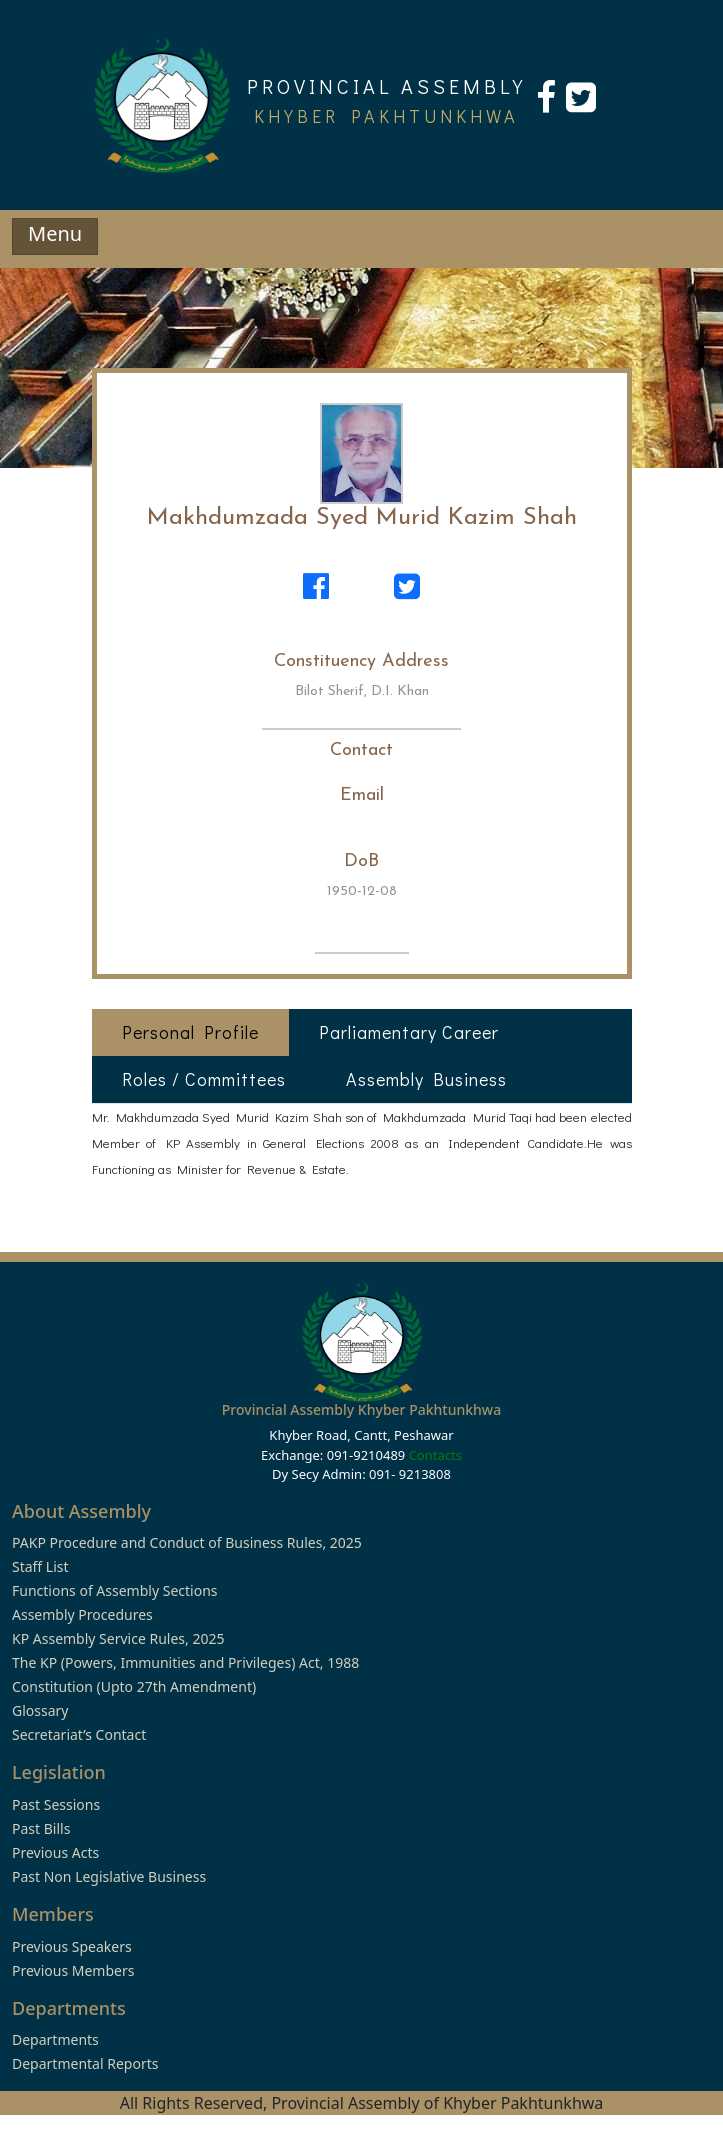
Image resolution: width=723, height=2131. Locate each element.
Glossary (40, 1710)
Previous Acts (55, 1852)
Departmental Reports (85, 2063)
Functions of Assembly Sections (115, 1590)
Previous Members (73, 1970)
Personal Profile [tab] (190, 1032)
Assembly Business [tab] (426, 1079)
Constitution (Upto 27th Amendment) (134, 1686)
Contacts (435, 1455)
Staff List (40, 1566)
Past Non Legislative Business (109, 1876)
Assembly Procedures (82, 1614)
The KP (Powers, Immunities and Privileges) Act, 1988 (185, 1662)
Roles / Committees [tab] (204, 1079)
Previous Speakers (72, 1946)
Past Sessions (56, 1804)
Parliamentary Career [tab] (409, 1032)
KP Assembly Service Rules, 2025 (118, 1638)
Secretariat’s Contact (79, 1734)
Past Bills (41, 1828)
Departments (55, 2039)
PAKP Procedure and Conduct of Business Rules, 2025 (187, 1542)
